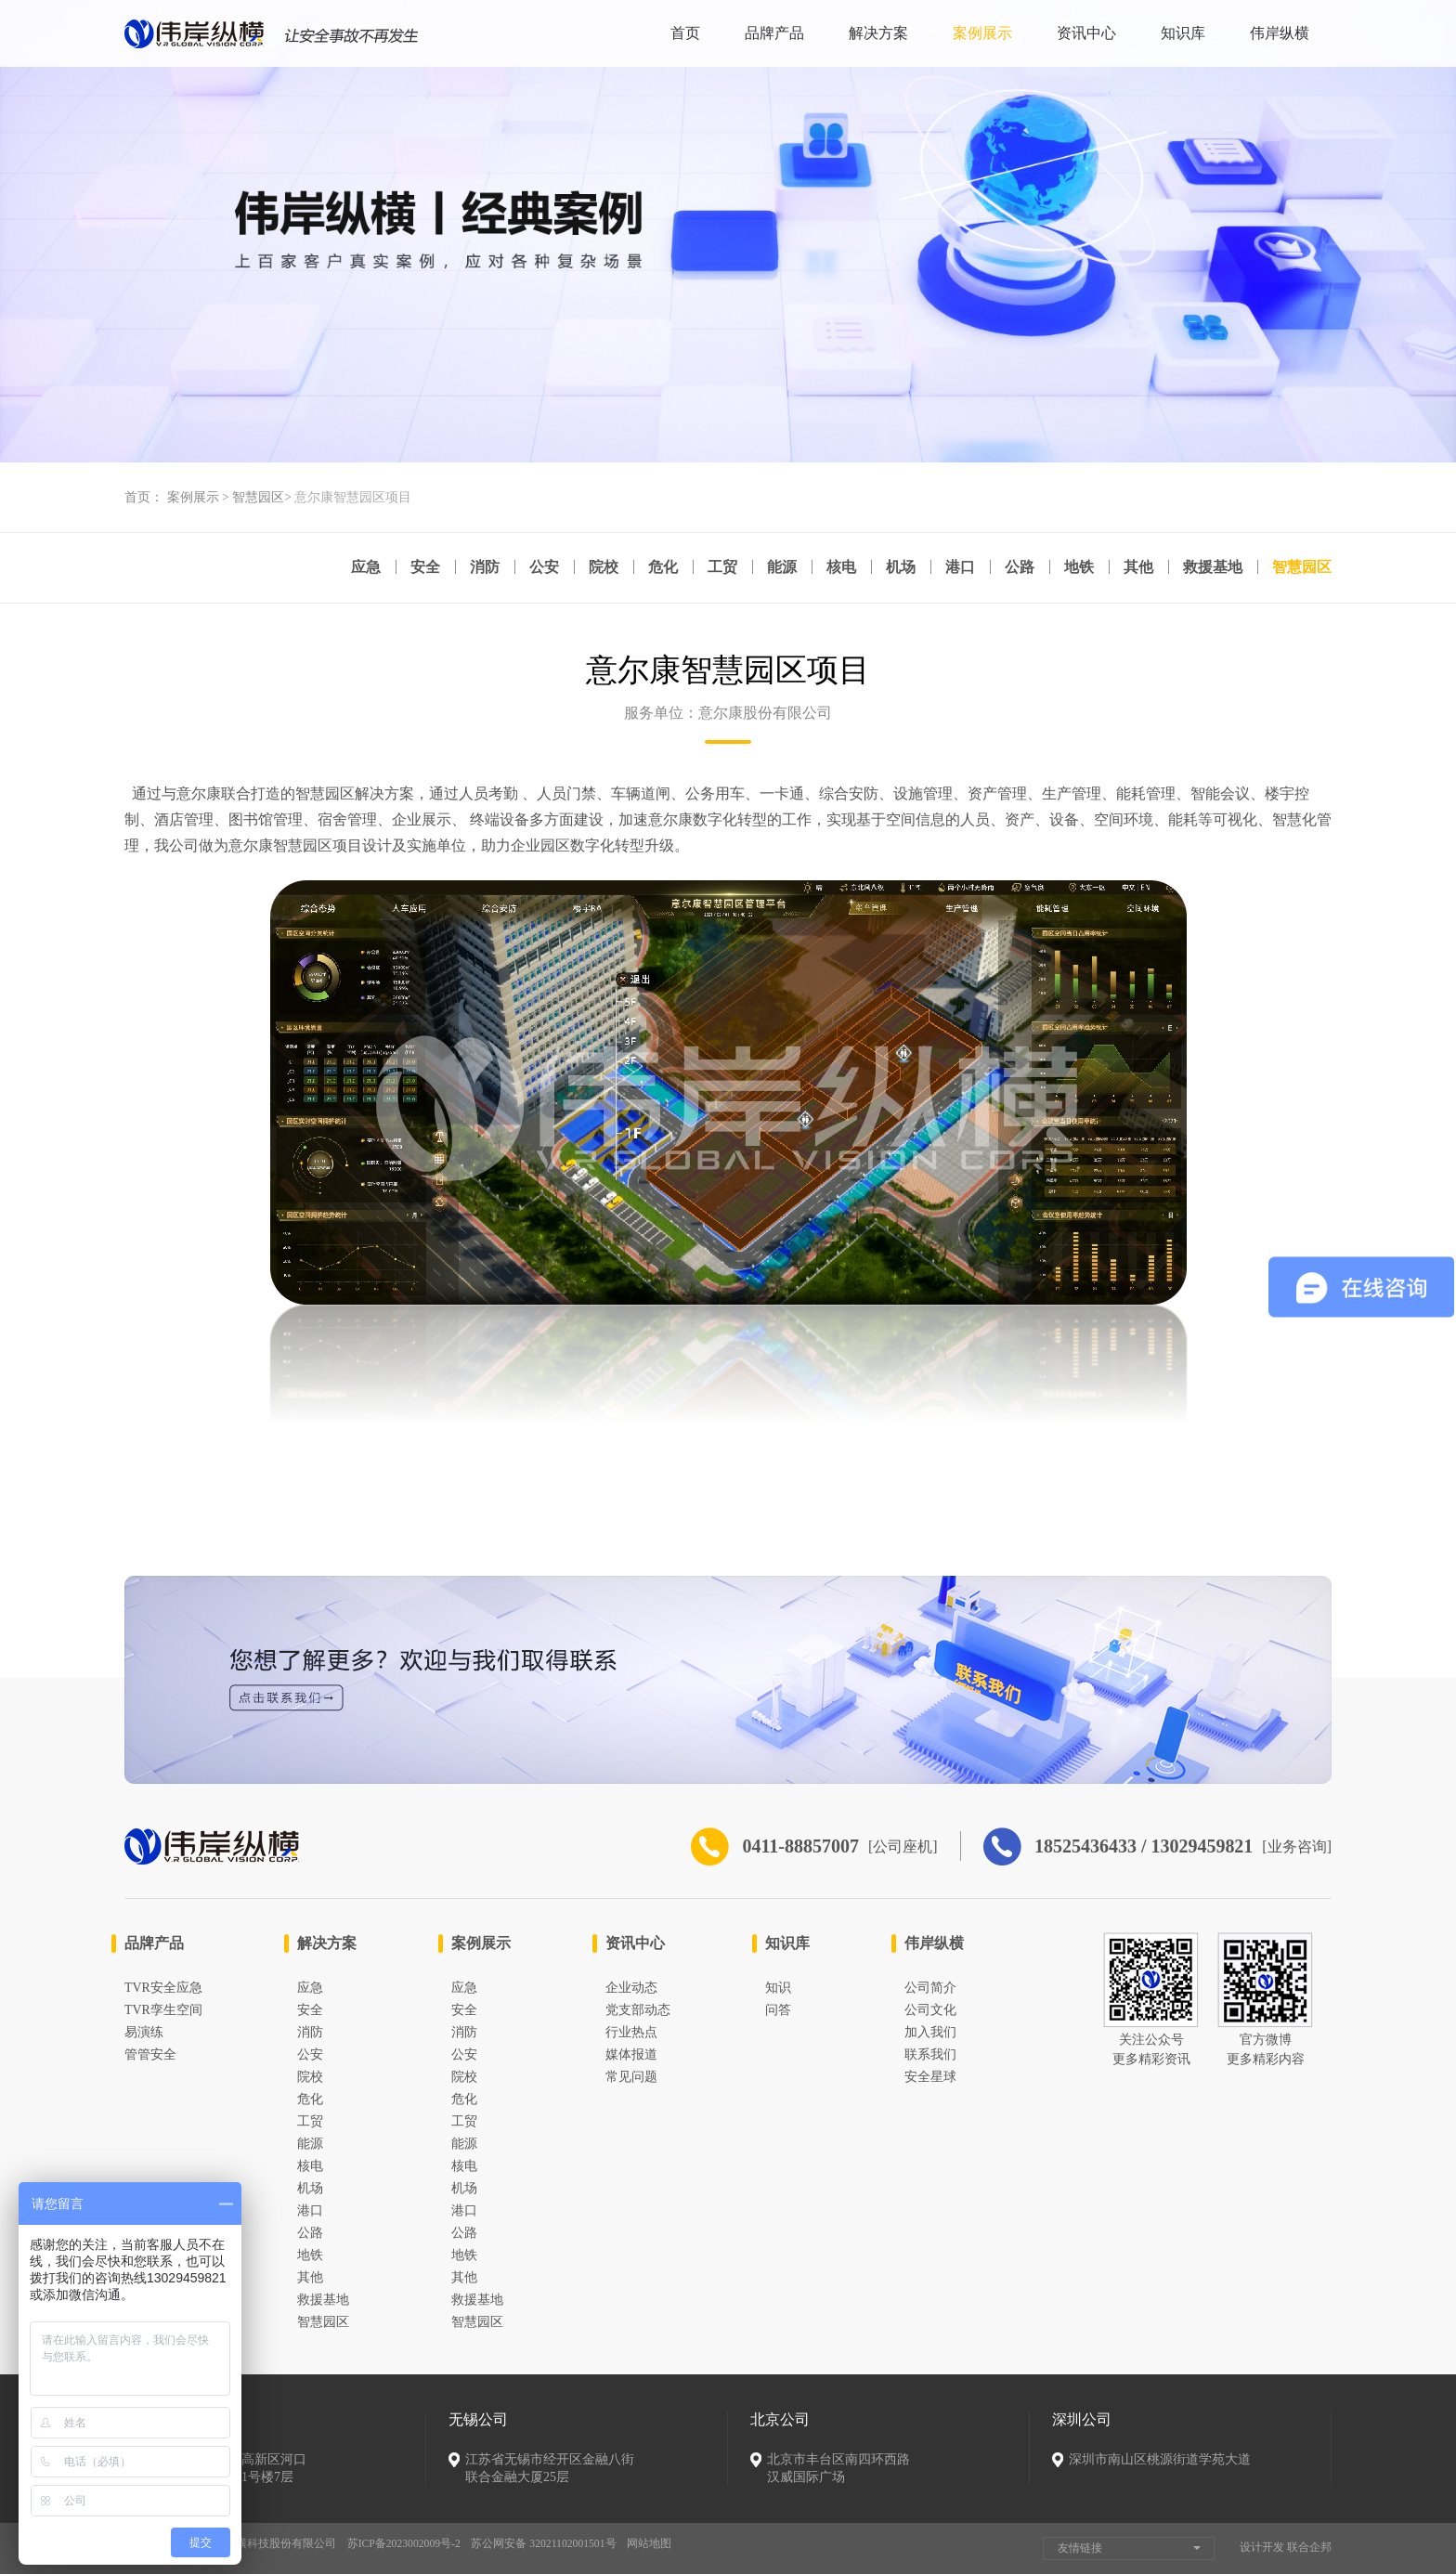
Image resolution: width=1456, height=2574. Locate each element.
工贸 (715, 567)
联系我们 (930, 2054)
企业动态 (631, 1988)
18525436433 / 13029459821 (1122, 1846)
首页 (685, 33)
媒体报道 (631, 2054)
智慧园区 (258, 497)
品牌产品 (774, 33)
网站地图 (654, 2544)
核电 (836, 567)
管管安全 (150, 2054)
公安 (534, 567)
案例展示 (982, 33)
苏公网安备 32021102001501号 (548, 2544)
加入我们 (930, 2032)
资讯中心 (1086, 33)
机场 (896, 567)
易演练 (143, 2032)
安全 (413, 567)
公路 (1016, 567)
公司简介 (930, 1988)
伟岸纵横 (1279, 33)
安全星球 (930, 2077)
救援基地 (1212, 567)
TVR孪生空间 (163, 2010)
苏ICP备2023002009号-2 (405, 2544)
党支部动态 (637, 2010)
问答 (778, 2010)
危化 (655, 567)
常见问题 (631, 2077)
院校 (594, 567)
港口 (955, 567)
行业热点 (631, 2032)
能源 (775, 567)
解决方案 (878, 33)
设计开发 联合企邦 (1286, 2547)
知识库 (1183, 33)
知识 (778, 1988)
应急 (353, 567)
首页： (143, 497)
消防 (473, 567)
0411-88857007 (745, 1846)
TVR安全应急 (163, 1988)
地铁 (1076, 567)
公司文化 (930, 2010)
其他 (1136, 567)
